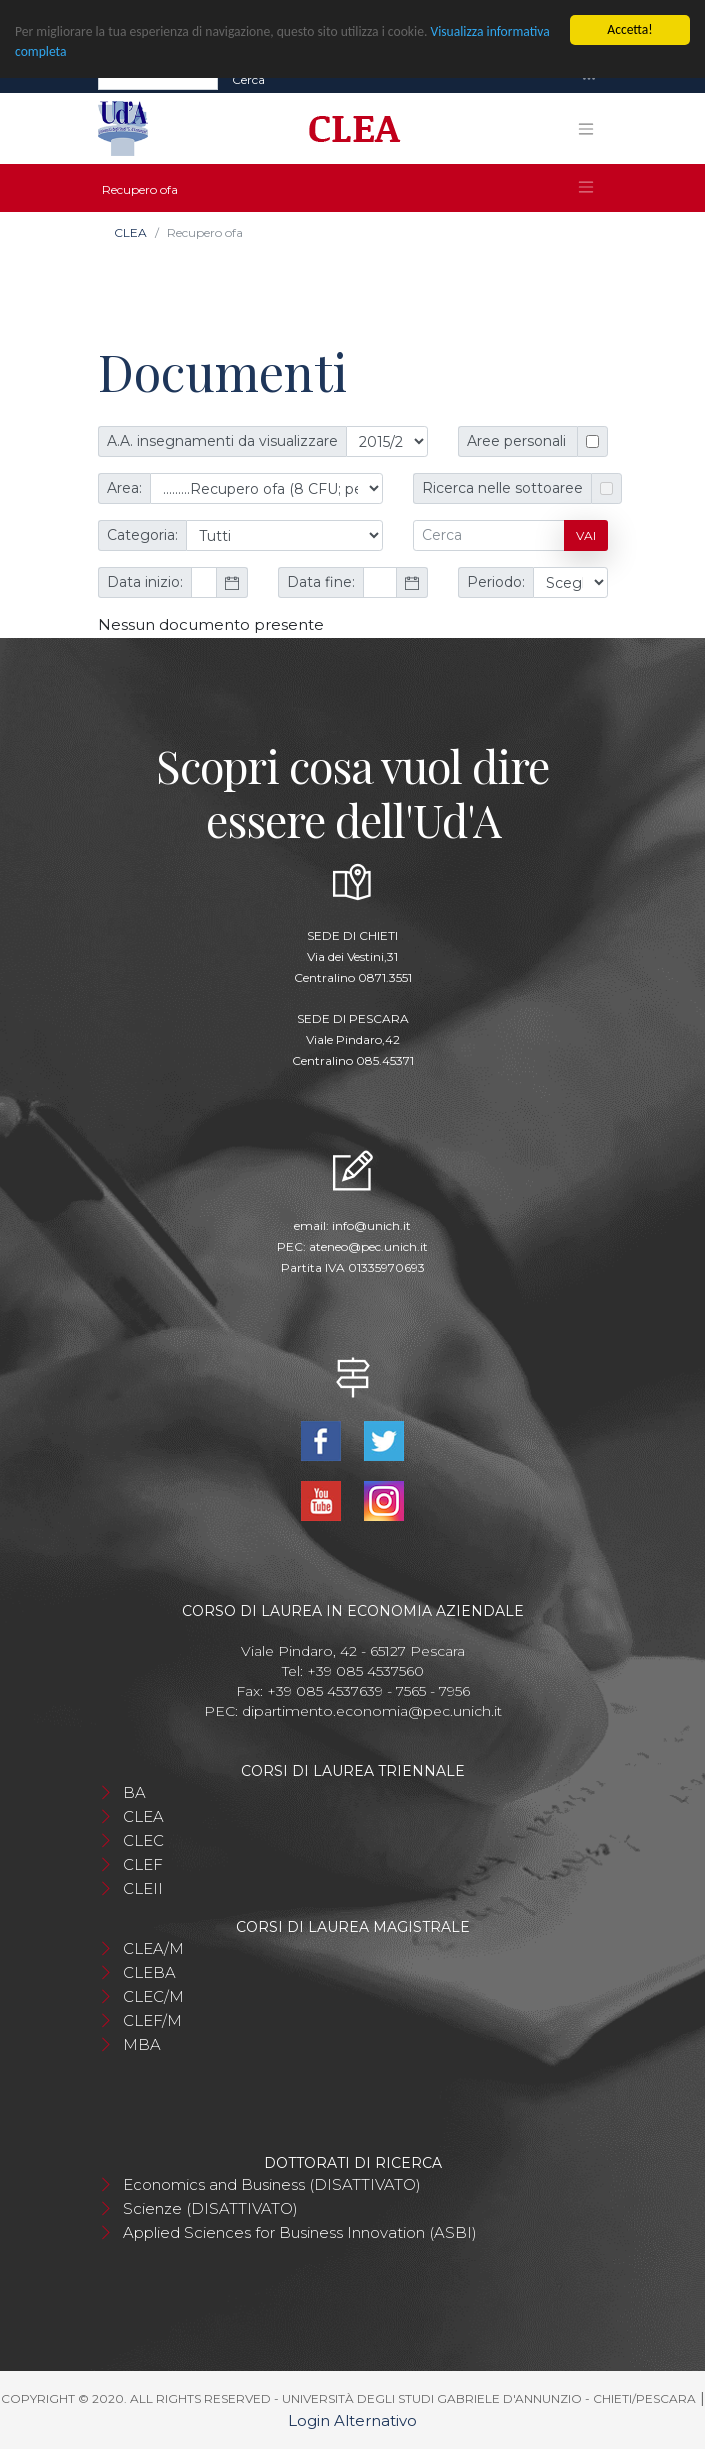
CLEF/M (152, 2020)
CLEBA (149, 1972)
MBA (142, 2044)
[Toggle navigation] (589, 79)
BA (134, 1792)
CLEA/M (153, 1948)
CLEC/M (153, 1996)
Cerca (248, 78)
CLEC (143, 1840)
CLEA (130, 232)
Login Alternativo (352, 2420)
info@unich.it (371, 1225)
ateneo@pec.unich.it (368, 1246)
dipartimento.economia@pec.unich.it (372, 1711)
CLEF (143, 1864)
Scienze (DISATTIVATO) (210, 2208)
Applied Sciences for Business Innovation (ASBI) (300, 2232)
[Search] (158, 79)
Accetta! (629, 29)
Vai (586, 535)
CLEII (143, 1888)
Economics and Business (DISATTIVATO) (272, 2184)
